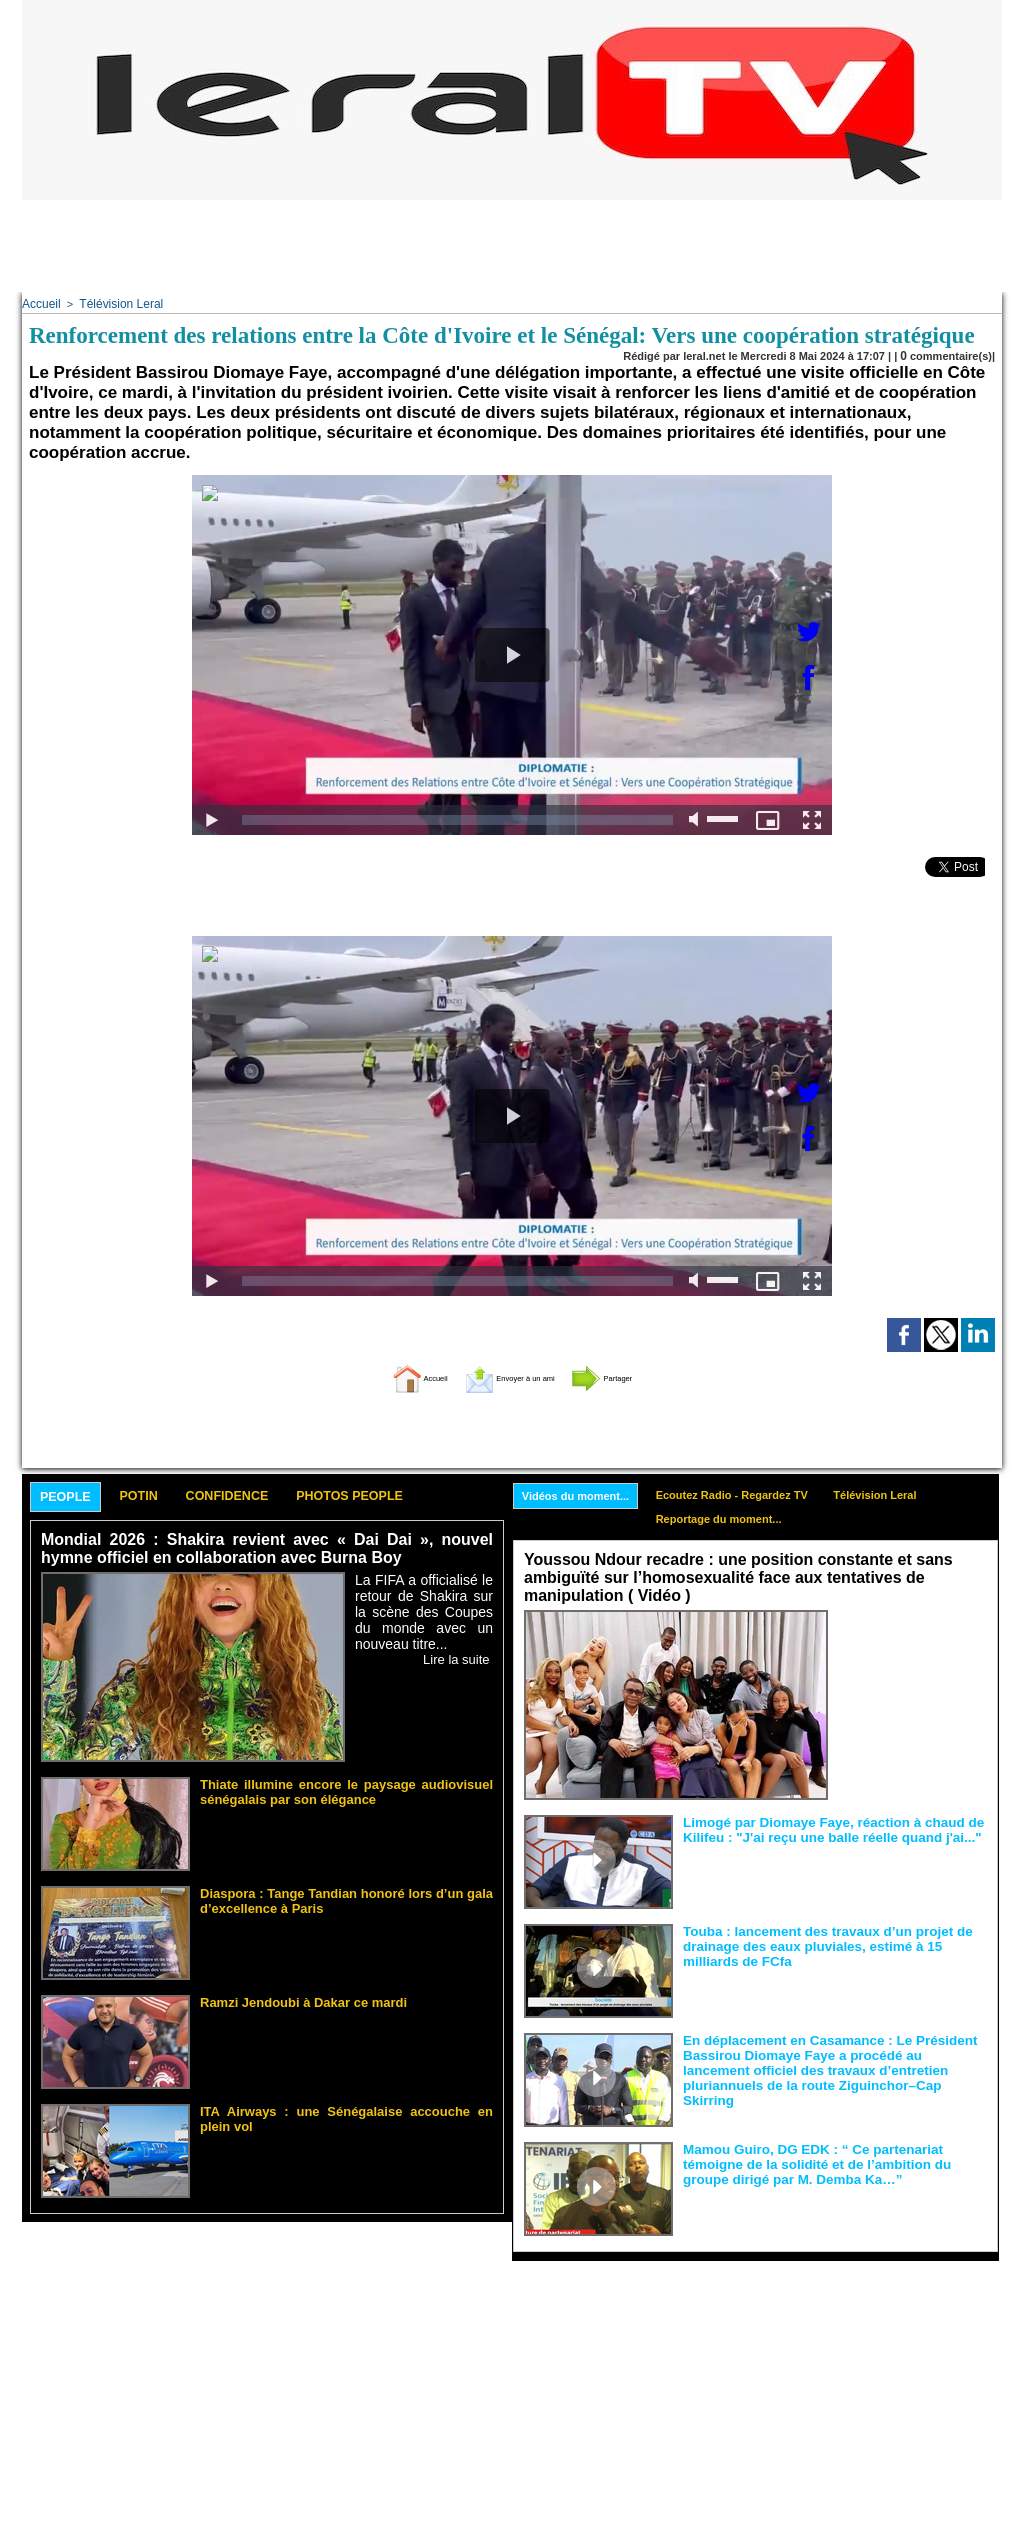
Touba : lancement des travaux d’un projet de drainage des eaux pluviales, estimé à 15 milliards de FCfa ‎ (833, 1942)
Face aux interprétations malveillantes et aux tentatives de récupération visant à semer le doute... (912, 1644)
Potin (161, 1494)
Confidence (267, 1494)
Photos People (415, 1494)
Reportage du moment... (739, 1519)
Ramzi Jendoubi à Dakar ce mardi (287, 2000)
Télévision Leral (114, 303)
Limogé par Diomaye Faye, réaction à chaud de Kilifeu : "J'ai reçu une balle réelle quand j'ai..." (817, 1826)
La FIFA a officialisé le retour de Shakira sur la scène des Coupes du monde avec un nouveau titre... (424, 1608)
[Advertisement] (512, 245)
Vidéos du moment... (582, 1493)
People (73, 1495)
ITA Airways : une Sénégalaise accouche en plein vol (337, 2109)
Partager (645, 1373)
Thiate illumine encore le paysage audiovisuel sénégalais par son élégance (346, 1788)
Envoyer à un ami (507, 1373)
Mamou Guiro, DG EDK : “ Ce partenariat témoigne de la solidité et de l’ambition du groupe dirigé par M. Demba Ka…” (833, 2160)
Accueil (39, 303)
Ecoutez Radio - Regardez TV (754, 1492)
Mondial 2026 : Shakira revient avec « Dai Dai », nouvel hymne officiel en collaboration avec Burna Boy (267, 1549)
